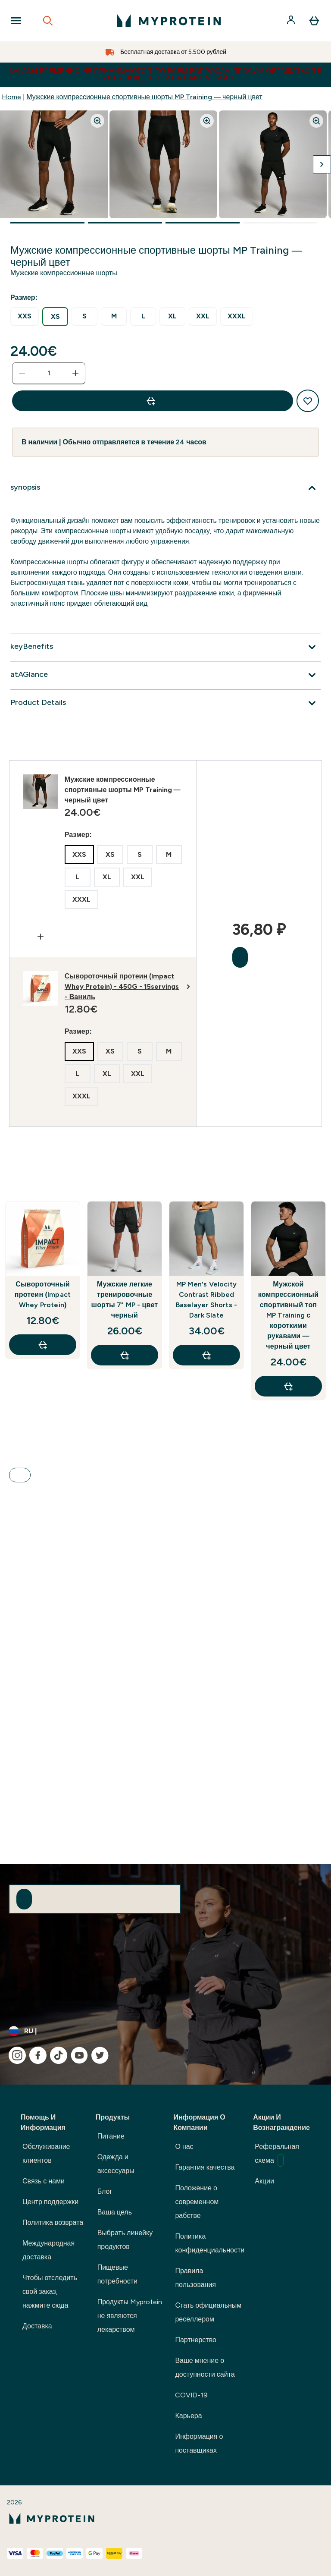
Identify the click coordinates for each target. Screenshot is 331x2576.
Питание (111, 2136)
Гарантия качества (204, 2167)
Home (11, 97)
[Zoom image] (97, 121)
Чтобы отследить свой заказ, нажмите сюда (49, 2291)
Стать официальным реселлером (208, 2312)
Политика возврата (52, 2222)
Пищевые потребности (117, 2274)
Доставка (37, 2326)
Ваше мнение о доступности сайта (204, 2367)
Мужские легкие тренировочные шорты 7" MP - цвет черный (124, 1299)
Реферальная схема (277, 2154)
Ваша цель (114, 2212)
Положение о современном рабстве (197, 2202)
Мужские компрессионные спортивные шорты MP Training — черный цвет (144, 97)
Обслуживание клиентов (46, 2153)
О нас (184, 2146)
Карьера (188, 2416)
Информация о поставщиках (199, 2443)
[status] (48, 373)
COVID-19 (191, 2395)
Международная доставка (48, 2250)
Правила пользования (195, 2278)
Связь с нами (43, 2181)
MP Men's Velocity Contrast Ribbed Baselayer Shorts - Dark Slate (206, 1299)
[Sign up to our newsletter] (24, 1899)
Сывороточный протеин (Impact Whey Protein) (43, 1294)
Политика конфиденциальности (209, 2243)
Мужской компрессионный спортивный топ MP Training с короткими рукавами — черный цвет (288, 1315)
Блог (104, 2191)
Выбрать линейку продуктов (125, 2240)
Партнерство (195, 2340)
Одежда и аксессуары (115, 2164)
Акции (264, 2181)
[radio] (24, 316)
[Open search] (48, 21)
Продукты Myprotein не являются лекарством (129, 2316)
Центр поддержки (50, 2202)
